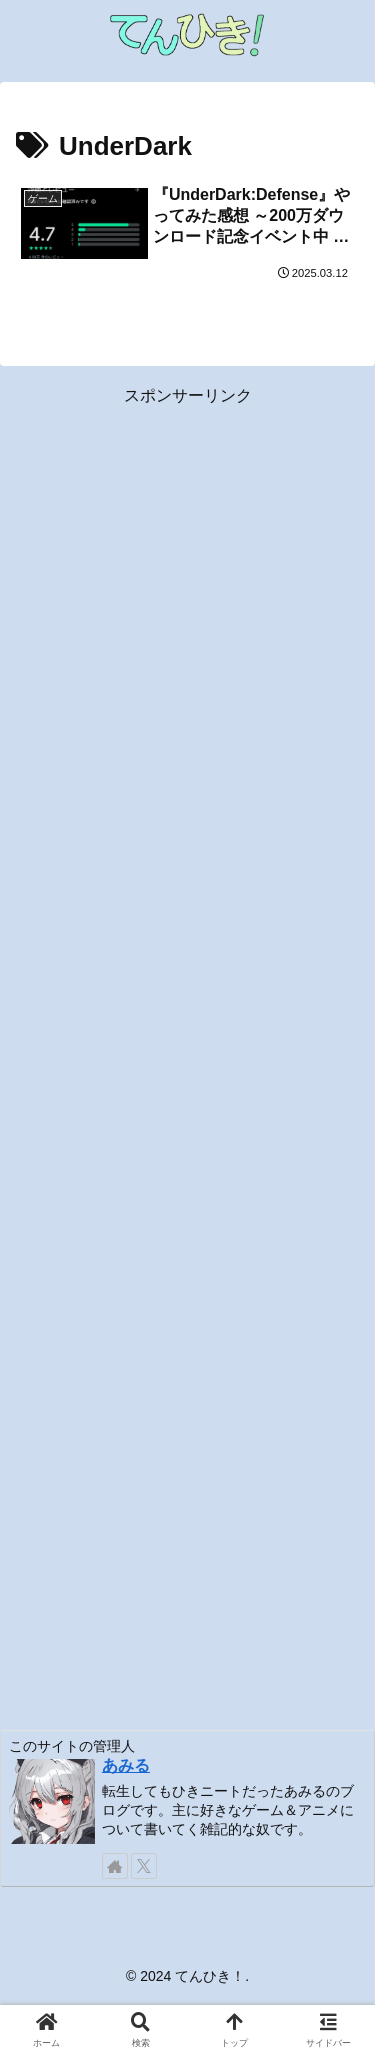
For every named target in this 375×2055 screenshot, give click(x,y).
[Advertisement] (187, 1056)
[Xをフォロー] (144, 1866)
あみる (126, 1765)
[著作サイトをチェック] (115, 1866)
